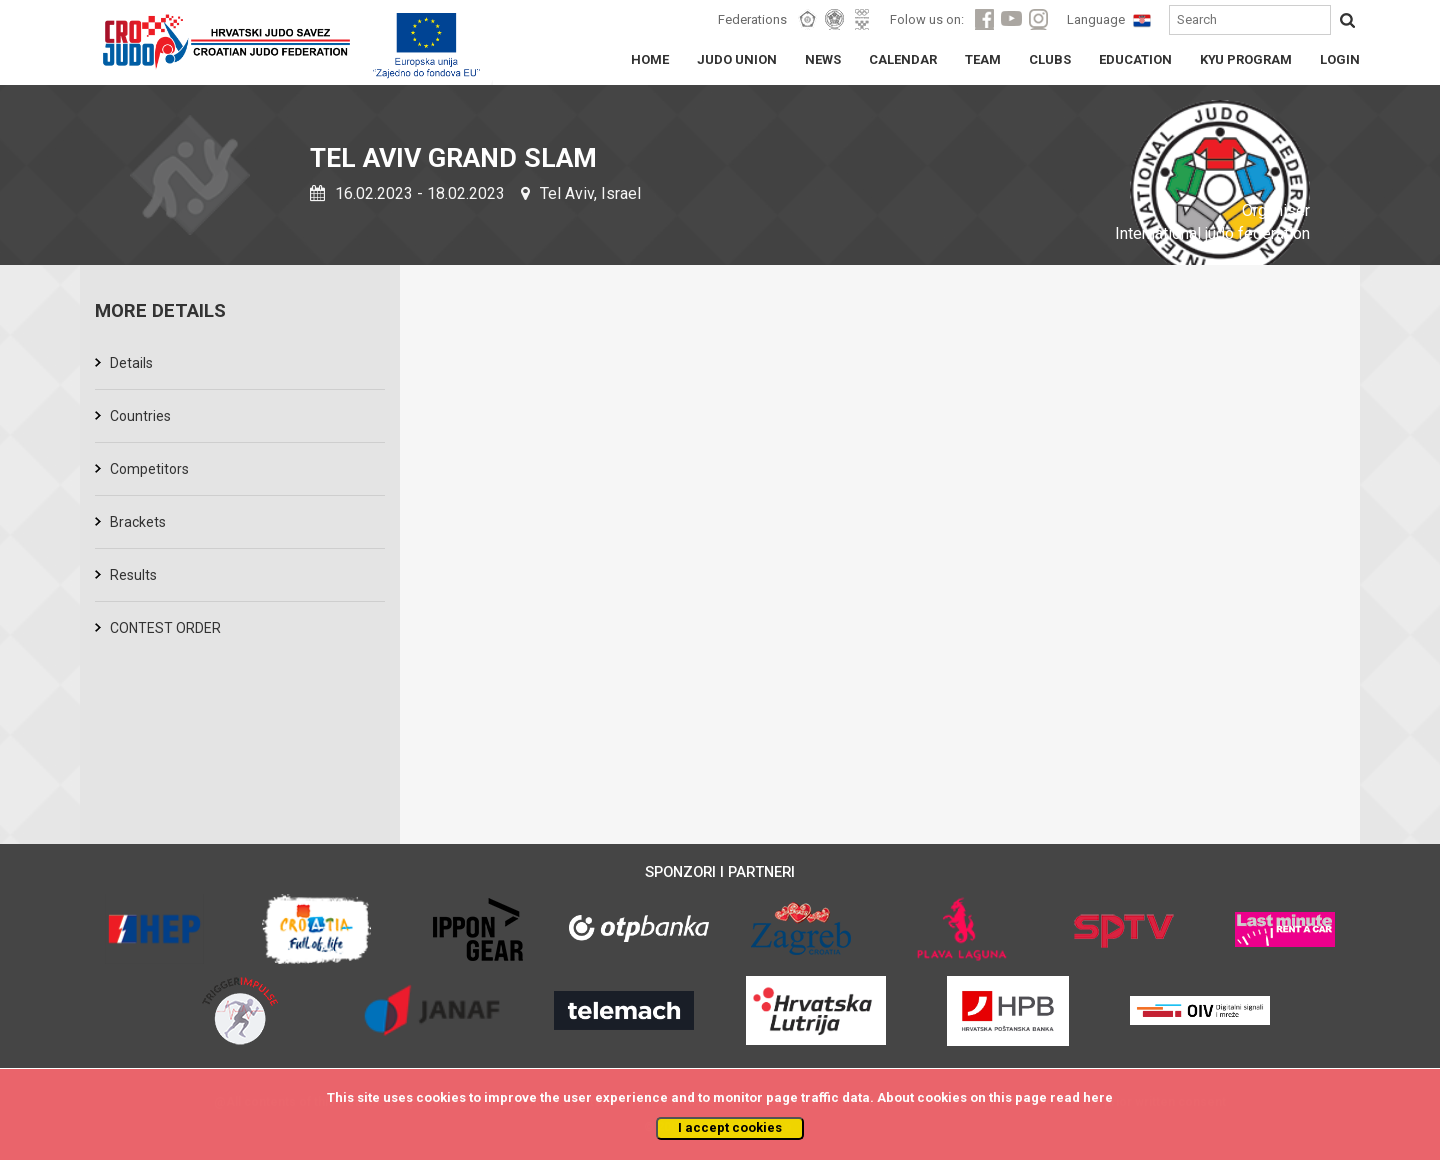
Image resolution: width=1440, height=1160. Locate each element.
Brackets (138, 522)
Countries (140, 416)
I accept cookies (730, 1127)
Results (133, 575)
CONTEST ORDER (165, 628)
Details (131, 363)
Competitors (149, 469)
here (1098, 1097)
